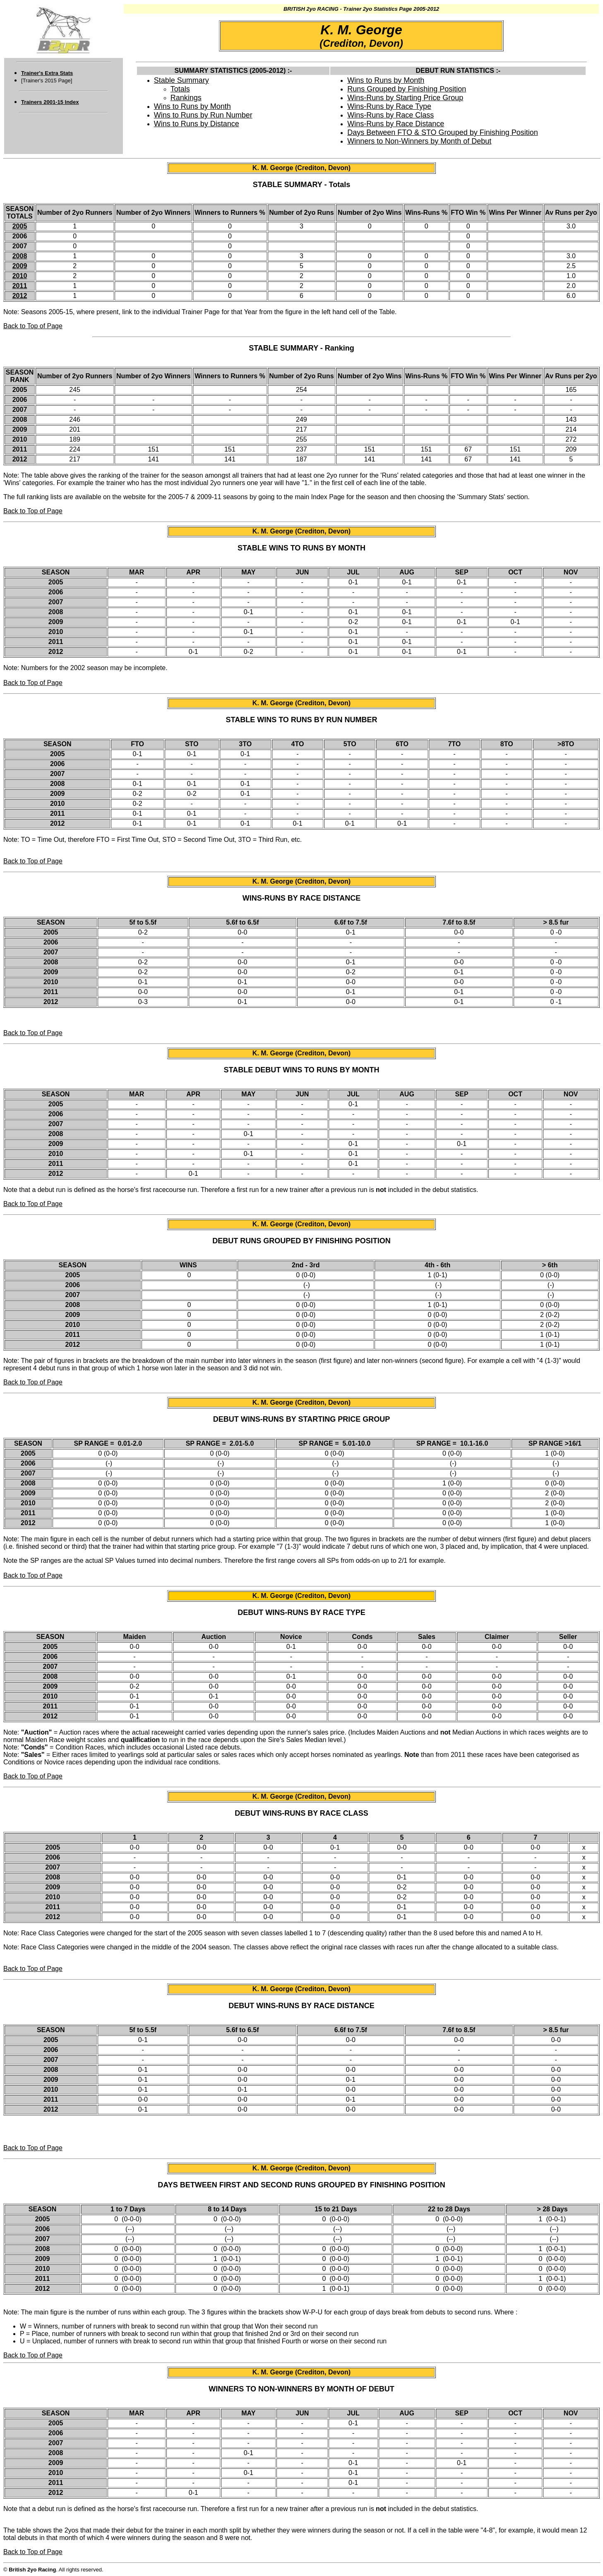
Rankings (186, 98)
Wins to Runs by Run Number (203, 115)
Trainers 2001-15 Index (50, 102)
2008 (19, 256)
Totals (180, 89)
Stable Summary (181, 80)
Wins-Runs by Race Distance (395, 124)
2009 (19, 265)
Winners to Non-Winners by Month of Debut (419, 141)
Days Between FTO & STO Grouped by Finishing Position (442, 132)
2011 (19, 285)
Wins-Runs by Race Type (389, 106)
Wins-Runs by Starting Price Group (405, 98)
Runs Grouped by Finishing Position (406, 89)
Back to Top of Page (32, 325)
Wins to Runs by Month (192, 106)
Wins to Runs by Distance (196, 124)
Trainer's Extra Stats (47, 73)
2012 (19, 295)
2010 (19, 275)
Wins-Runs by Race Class (390, 115)
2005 (19, 226)
